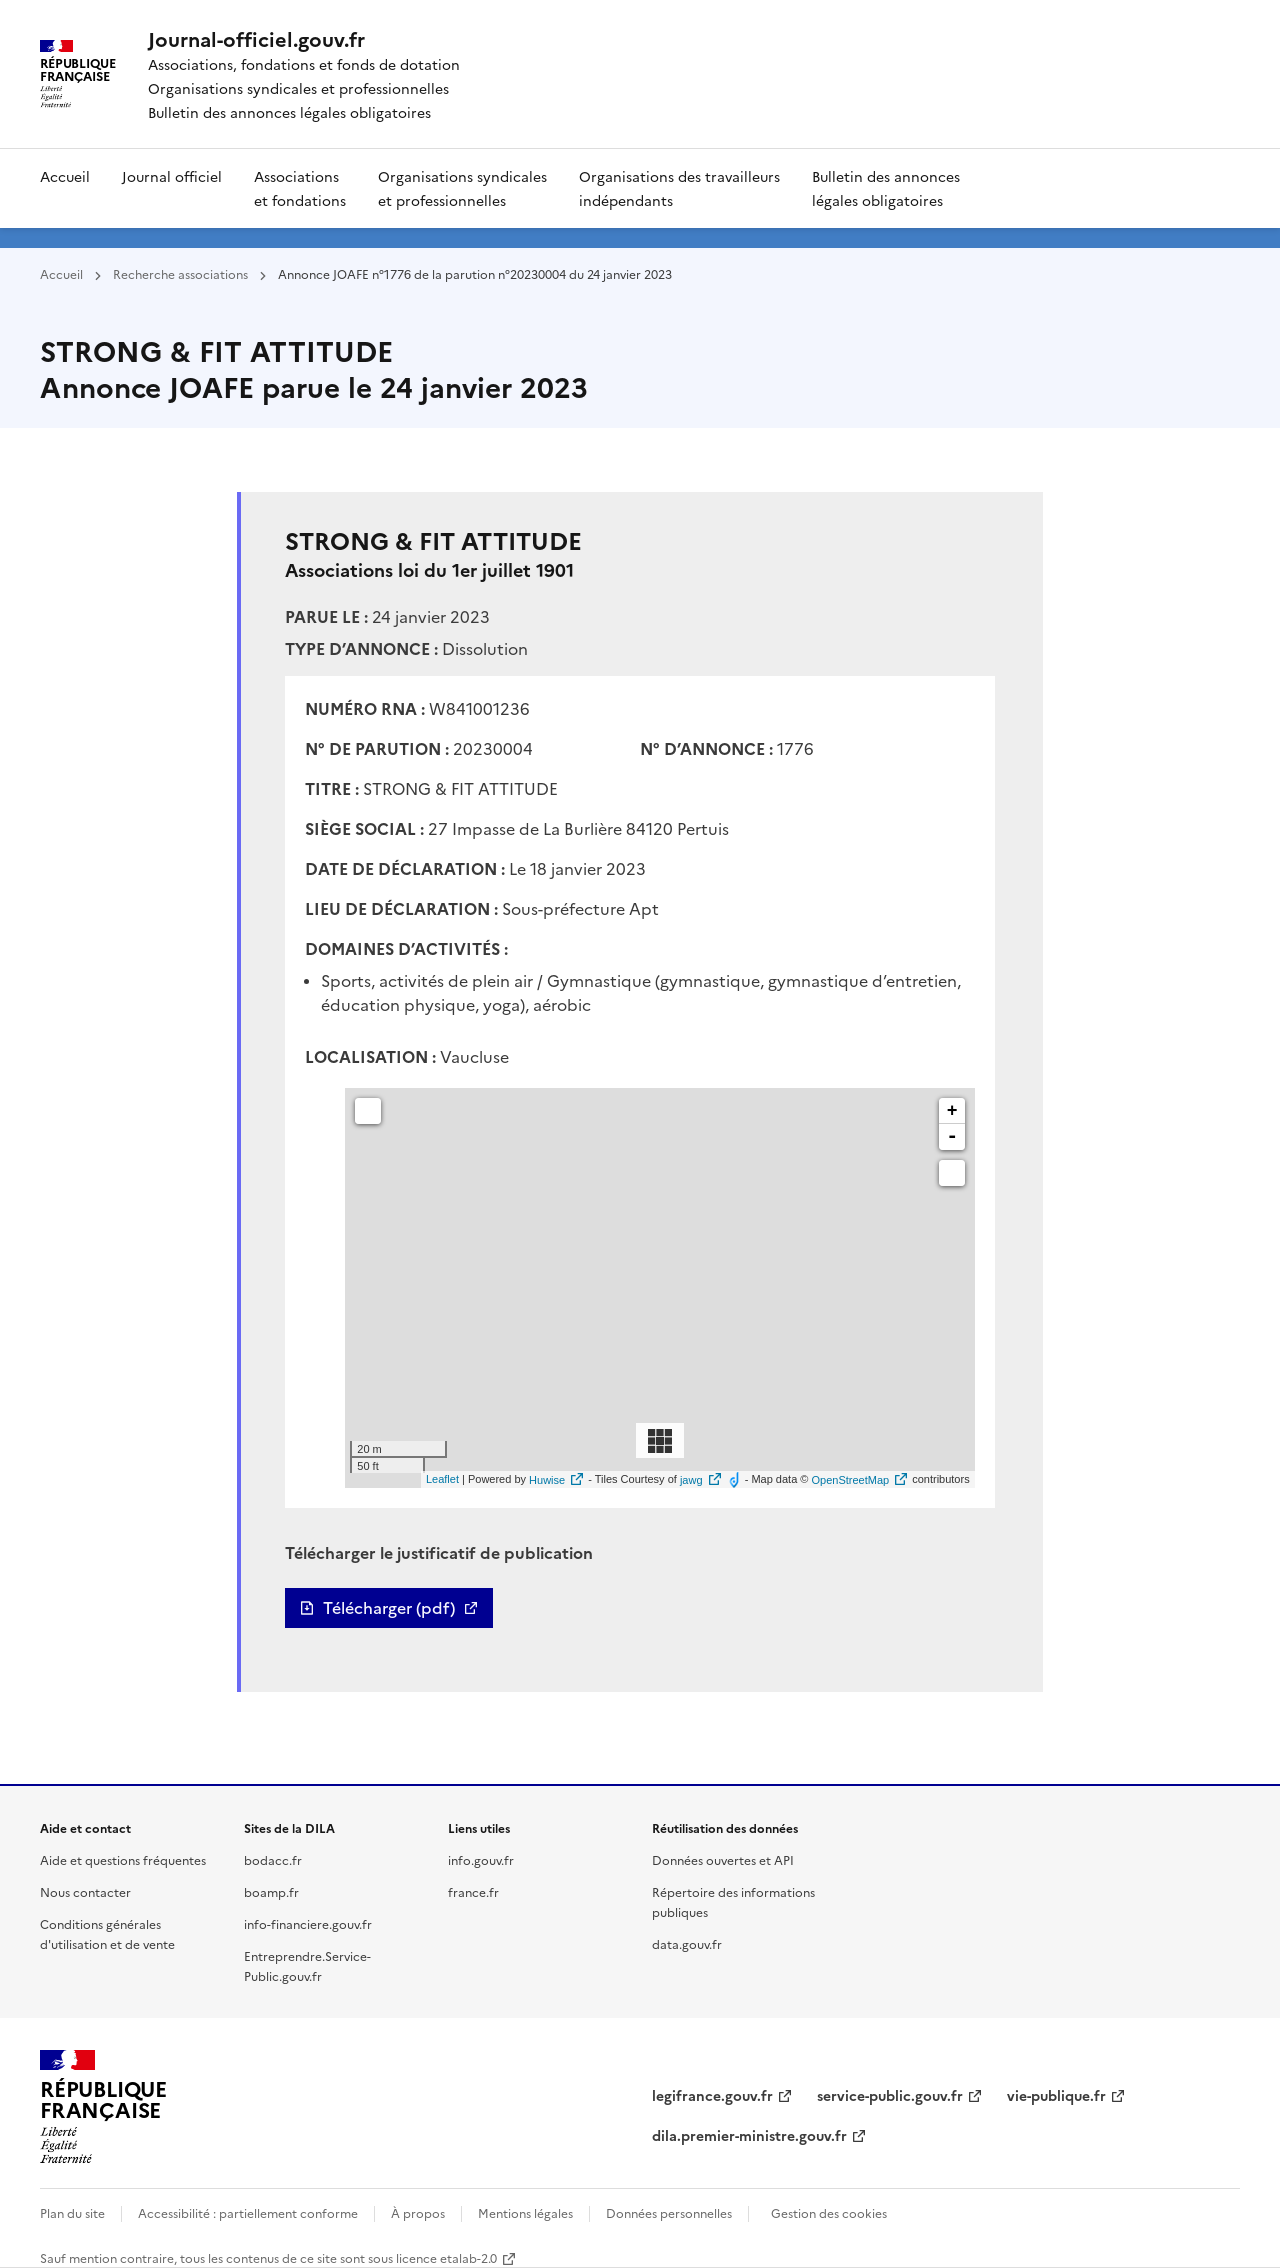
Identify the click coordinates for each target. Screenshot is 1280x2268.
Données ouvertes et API (723, 1859)
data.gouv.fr (687, 1943)
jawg (691, 1480)
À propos (418, 2212)
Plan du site (72, 2212)
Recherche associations (180, 273)
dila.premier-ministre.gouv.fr (749, 2135)
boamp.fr (271, 1891)
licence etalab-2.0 (446, 2257)
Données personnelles (669, 2212)
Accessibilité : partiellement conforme (248, 2212)
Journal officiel (172, 176)
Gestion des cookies (829, 2212)
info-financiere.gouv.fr (308, 1923)
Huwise (547, 1480)
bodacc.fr (273, 1859)
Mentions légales (525, 2212)
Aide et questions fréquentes (123, 1859)
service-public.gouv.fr (890, 2095)
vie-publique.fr (1056, 2095)
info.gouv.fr (481, 1859)
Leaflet (442, 1480)
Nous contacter (85, 1891)
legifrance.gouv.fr (712, 2095)
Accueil (65, 176)
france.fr (473, 1891)
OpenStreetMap (850, 1480)
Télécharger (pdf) (389, 1608)
